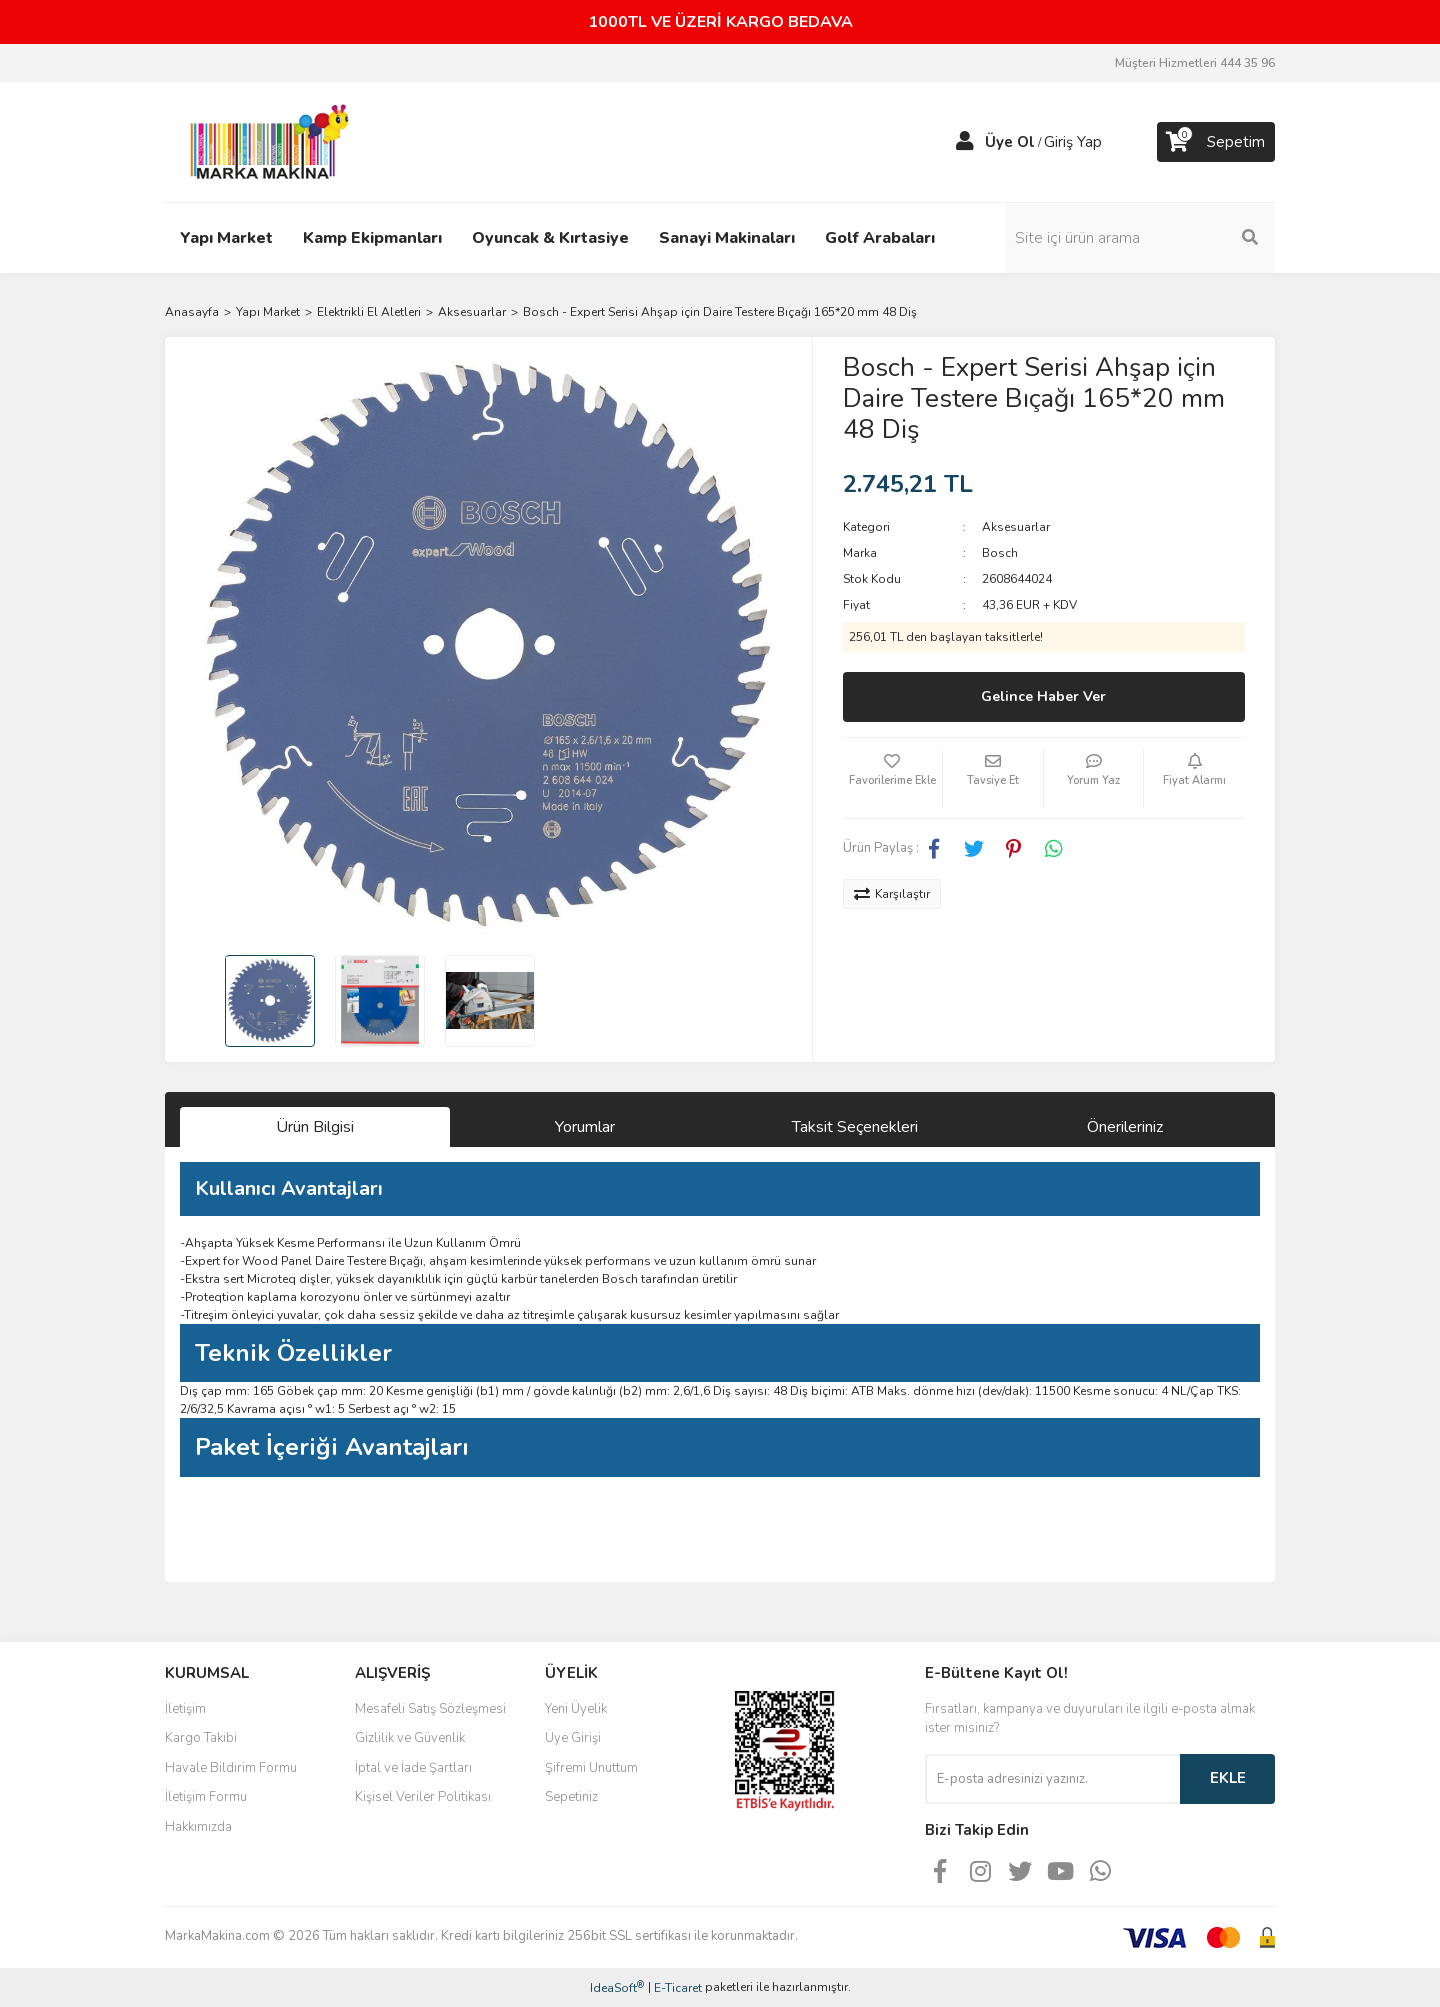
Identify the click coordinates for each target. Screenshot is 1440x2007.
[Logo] (264, 141)
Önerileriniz (1125, 1127)
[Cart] (1216, 142)
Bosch (1000, 553)
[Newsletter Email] (1052, 1779)
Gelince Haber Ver (1043, 696)
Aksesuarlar (1016, 527)
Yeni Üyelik (576, 1709)
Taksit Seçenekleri (855, 1127)
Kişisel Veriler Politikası (423, 1797)
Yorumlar (585, 1127)
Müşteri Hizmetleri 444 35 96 (1195, 63)
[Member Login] (965, 142)
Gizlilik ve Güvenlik (410, 1738)
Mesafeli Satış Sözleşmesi (430, 1709)
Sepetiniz (571, 1797)
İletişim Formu (206, 1797)
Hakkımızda (198, 1827)
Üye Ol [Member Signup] (1010, 142)
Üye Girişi (573, 1738)
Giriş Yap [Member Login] (1073, 142)
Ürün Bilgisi (315, 1127)
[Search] (1140, 238)
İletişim (185, 1709)
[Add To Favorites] (893, 778)
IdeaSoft (617, 1987)
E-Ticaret (678, 1988)
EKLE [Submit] (1228, 1778)
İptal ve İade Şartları (413, 1768)
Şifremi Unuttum (591, 1768)
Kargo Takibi (201, 1738)
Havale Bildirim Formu (231, 1768)
